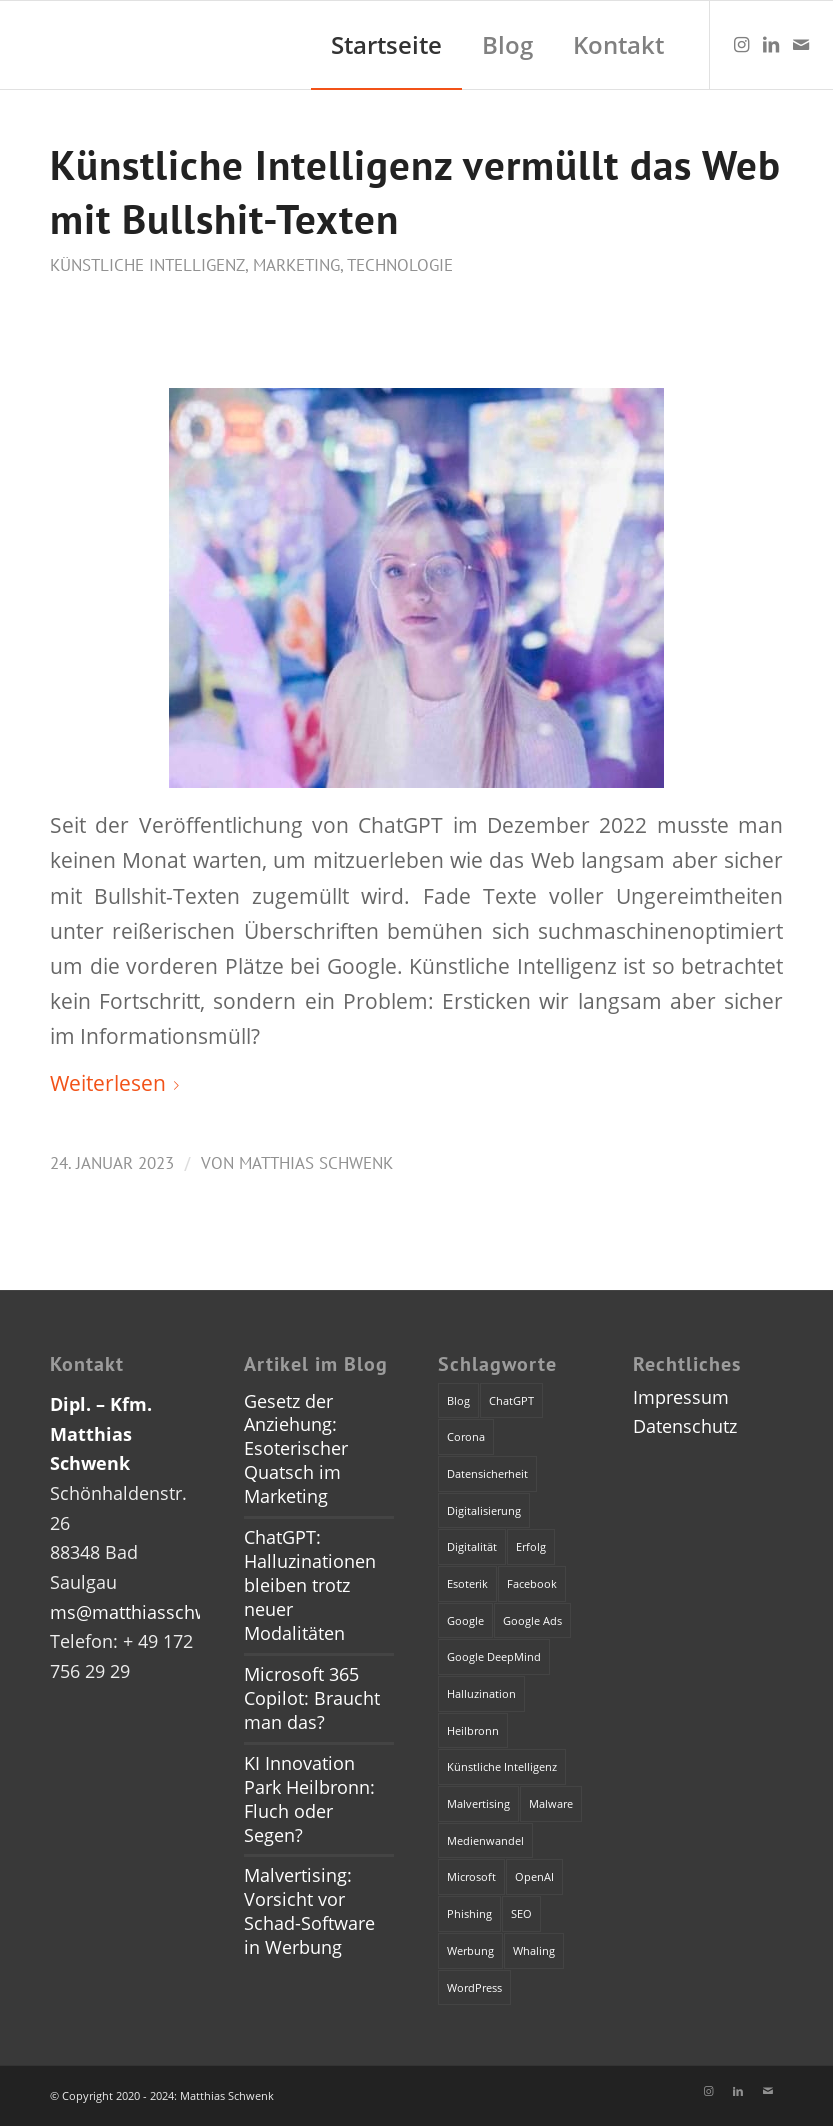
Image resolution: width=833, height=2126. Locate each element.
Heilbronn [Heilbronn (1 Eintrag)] (473, 1730)
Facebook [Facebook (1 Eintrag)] (532, 1583)
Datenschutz (685, 1426)
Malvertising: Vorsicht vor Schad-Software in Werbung (309, 1911)
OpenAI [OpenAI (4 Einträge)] (534, 1876)
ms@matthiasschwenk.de (157, 1612)
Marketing (296, 265)
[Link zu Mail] (801, 44)
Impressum (681, 1397)
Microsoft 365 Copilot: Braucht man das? (312, 1698)
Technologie (400, 265)
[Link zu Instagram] (741, 44)
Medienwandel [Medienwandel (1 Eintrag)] (485, 1840)
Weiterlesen (118, 1083)
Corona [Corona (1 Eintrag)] (466, 1436)
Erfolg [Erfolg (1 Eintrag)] (531, 1546)
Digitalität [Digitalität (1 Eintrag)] (472, 1546)
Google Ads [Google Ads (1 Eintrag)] (532, 1620)
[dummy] (17, 45)
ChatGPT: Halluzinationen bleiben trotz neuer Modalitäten (310, 1585)
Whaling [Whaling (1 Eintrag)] (534, 1950)
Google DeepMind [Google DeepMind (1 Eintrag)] (494, 1656)
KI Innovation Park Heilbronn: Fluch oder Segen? (309, 1799)
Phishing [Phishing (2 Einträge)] (469, 1913)
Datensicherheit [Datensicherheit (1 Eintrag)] (487, 1473)
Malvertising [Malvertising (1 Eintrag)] (478, 1803)
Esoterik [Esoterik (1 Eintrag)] (467, 1583)
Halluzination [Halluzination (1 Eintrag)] (481, 1693)
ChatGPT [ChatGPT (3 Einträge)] (511, 1400)
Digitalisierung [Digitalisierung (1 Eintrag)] (484, 1510)
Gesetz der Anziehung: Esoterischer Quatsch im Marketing (296, 1449)
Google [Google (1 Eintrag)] (465, 1620)
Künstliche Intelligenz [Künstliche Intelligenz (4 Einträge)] (502, 1766)
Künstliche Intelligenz (147, 265)
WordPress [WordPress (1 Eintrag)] (474, 1987)
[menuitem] (386, 45)
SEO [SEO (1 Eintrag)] (521, 1913)
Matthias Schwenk (316, 1163)
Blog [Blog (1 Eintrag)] (458, 1400)
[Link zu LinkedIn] (771, 44)
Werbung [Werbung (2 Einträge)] (470, 1950)
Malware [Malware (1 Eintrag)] (551, 1803)
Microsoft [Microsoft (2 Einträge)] (471, 1876)
